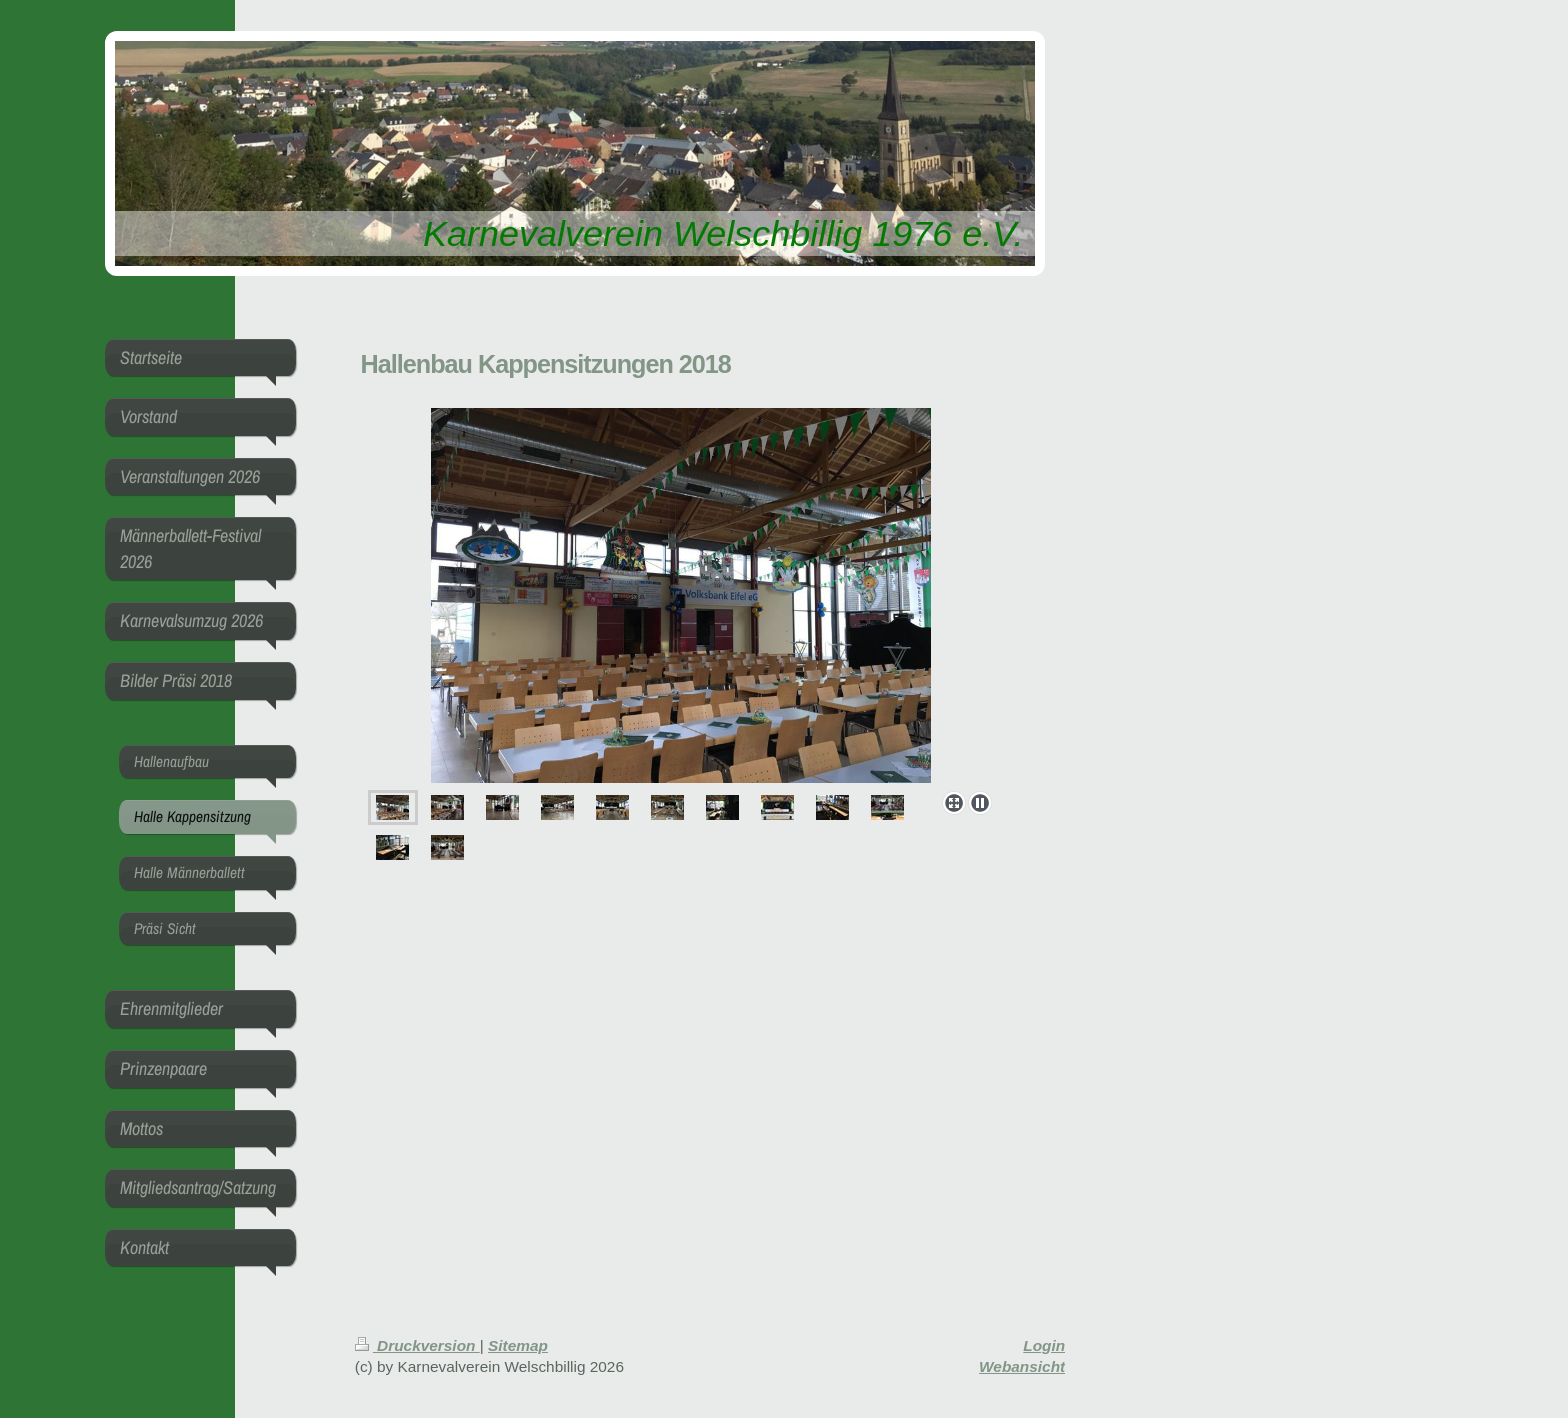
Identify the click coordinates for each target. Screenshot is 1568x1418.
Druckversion (417, 1345)
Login (1044, 1345)
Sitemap (518, 1345)
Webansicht (1022, 1366)
